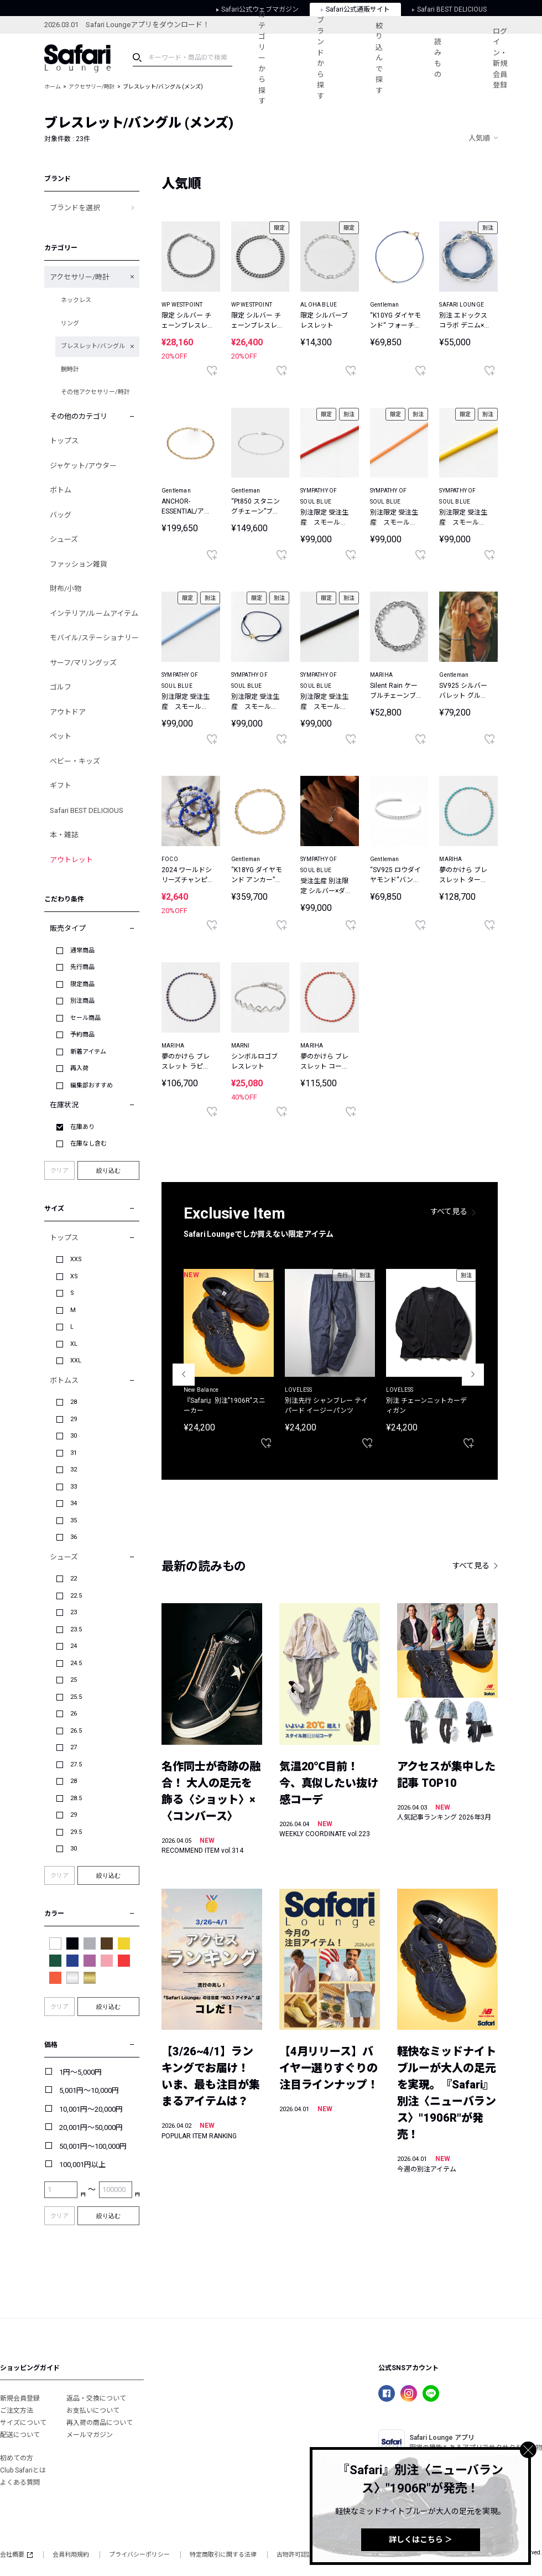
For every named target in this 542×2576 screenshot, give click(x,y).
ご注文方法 (16, 2410)
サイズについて (23, 2423)
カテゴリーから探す (261, 58)
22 (73, 1578)
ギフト (60, 785)
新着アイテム (88, 1051)
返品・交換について (96, 2398)
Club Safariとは (23, 2470)
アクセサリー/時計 (92, 87)
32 (73, 1469)
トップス (64, 441)
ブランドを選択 (75, 208)
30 (73, 1435)
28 (73, 1402)
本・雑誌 (64, 835)
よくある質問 (20, 2482)
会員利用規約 (71, 2554)
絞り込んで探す (379, 58)
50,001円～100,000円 (93, 2146)
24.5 (76, 1663)
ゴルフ (60, 687)
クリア (59, 1170)
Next (473, 1375)
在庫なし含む (88, 1143)
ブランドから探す (320, 58)
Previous (184, 1375)
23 (73, 1612)
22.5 (76, 1595)
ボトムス (64, 1380)
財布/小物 (65, 588)
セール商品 (85, 1018)
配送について (20, 2435)
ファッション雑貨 (78, 564)
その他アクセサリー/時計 (95, 392)
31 (73, 1453)
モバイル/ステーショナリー (94, 638)
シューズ (64, 539)
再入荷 (79, 1068)
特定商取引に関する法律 (223, 2554)
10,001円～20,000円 (91, 2109)
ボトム (60, 490)
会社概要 (16, 2554)
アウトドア (68, 712)
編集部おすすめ (91, 1085)
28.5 (76, 1798)
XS (74, 1276)
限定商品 (82, 984)
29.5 (76, 1832)
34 (73, 1503)
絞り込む (108, 1170)
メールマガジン (89, 2435)
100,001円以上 (82, 2164)
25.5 (76, 1697)
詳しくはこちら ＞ (420, 2539)
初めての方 (16, 2458)
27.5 (76, 1764)
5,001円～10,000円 (89, 2090)
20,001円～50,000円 (91, 2127)
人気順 (479, 138)
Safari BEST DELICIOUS (86, 810)
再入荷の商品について (99, 2423)
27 (73, 1747)
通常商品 (82, 950)
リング (70, 323)
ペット (60, 736)
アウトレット (71, 860)
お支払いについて (92, 2410)
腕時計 (70, 369)
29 (73, 1419)
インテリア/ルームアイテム (94, 613)
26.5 (76, 1730)
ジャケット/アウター (83, 466)
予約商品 (82, 1034)
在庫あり (82, 1127)
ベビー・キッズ (75, 761)
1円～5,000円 (80, 2072)
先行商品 (82, 967)
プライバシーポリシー (139, 2554)
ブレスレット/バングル (93, 346)
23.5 (76, 1629)
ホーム (52, 87)
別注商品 (82, 1000)
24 (73, 1646)
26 (73, 1713)
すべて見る (449, 1211)
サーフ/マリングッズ (83, 663)
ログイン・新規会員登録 (500, 58)
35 (73, 1520)
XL (73, 1343)
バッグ (60, 515)
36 (73, 1537)
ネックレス (76, 300)
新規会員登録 (20, 2398)
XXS (76, 1259)
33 (73, 1486)
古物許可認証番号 (301, 2554)
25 (73, 1679)
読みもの (437, 58)
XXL (75, 1360)
